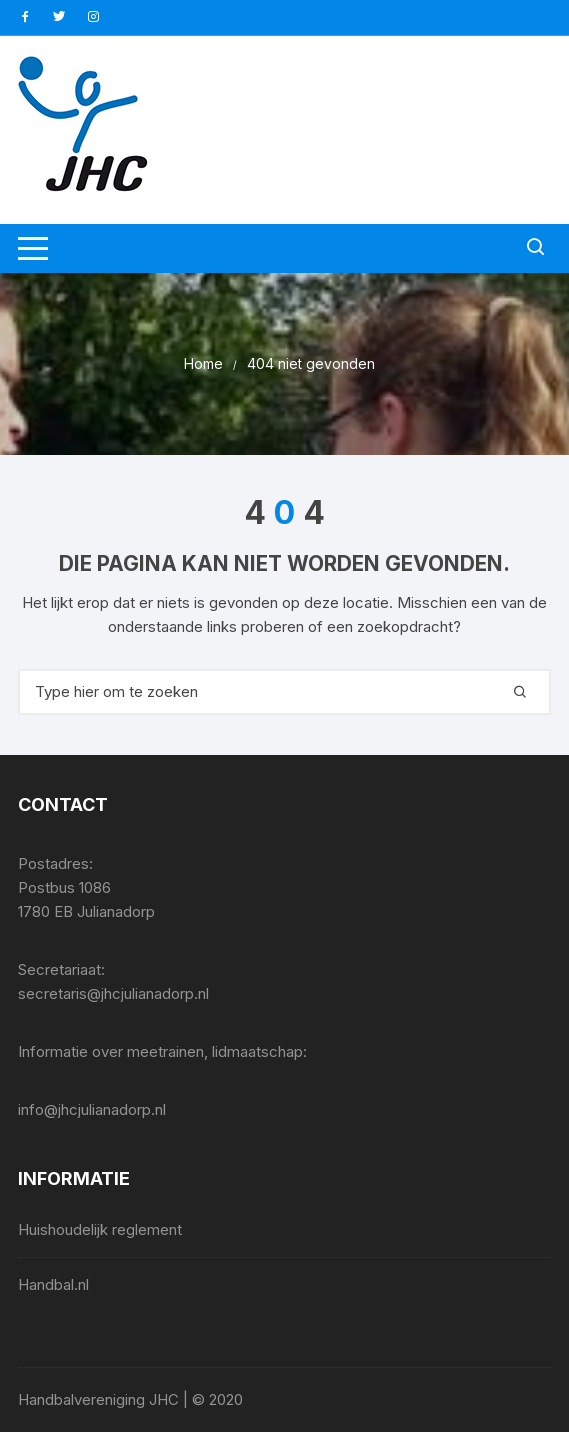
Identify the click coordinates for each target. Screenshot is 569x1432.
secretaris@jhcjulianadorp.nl (113, 993)
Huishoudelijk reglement (100, 1229)
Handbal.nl (53, 1284)
